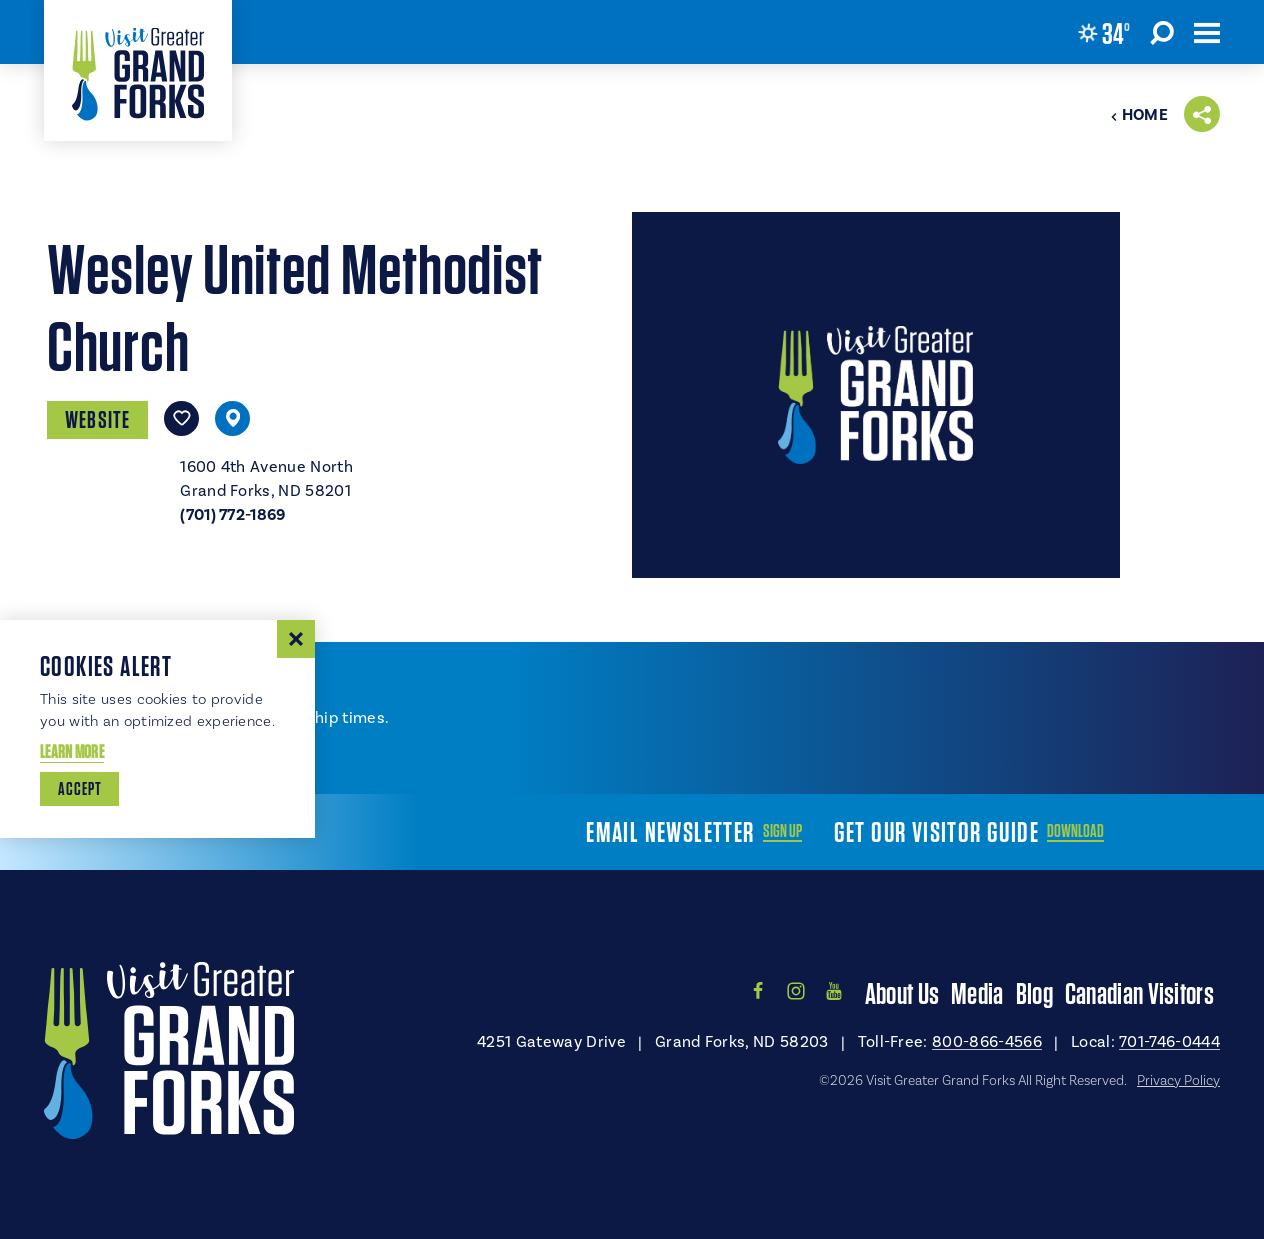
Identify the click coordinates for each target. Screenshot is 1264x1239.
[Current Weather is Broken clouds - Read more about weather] (1104, 33)
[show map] (232, 418)
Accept (79, 788)
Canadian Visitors (1139, 993)
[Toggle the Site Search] (1162, 32)
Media (977, 993)
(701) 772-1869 (232, 515)
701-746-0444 (1169, 1042)
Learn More (72, 751)
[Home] (138, 70)
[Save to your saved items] (181, 418)
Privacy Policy (1178, 1080)
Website (97, 419)
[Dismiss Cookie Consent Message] (296, 639)
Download (1075, 831)
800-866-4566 (987, 1042)
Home (1139, 115)
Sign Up (782, 831)
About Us (902, 993)
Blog (1034, 993)
